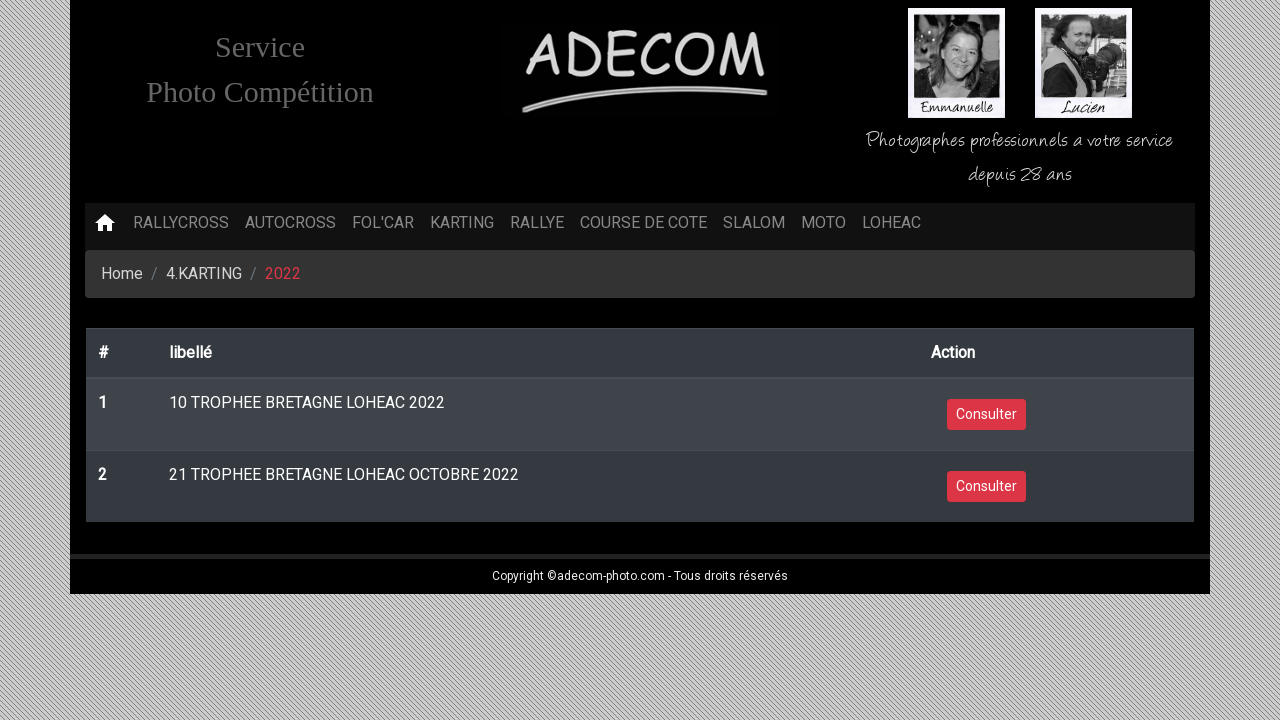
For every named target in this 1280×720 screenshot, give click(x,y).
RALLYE (537, 222)
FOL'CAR (383, 222)
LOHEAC (891, 222)
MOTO (823, 222)
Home (122, 273)
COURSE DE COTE (643, 222)
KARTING (462, 222)
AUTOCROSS (290, 222)
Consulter (986, 414)
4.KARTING (204, 273)
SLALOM (754, 222)
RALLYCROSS (181, 222)
